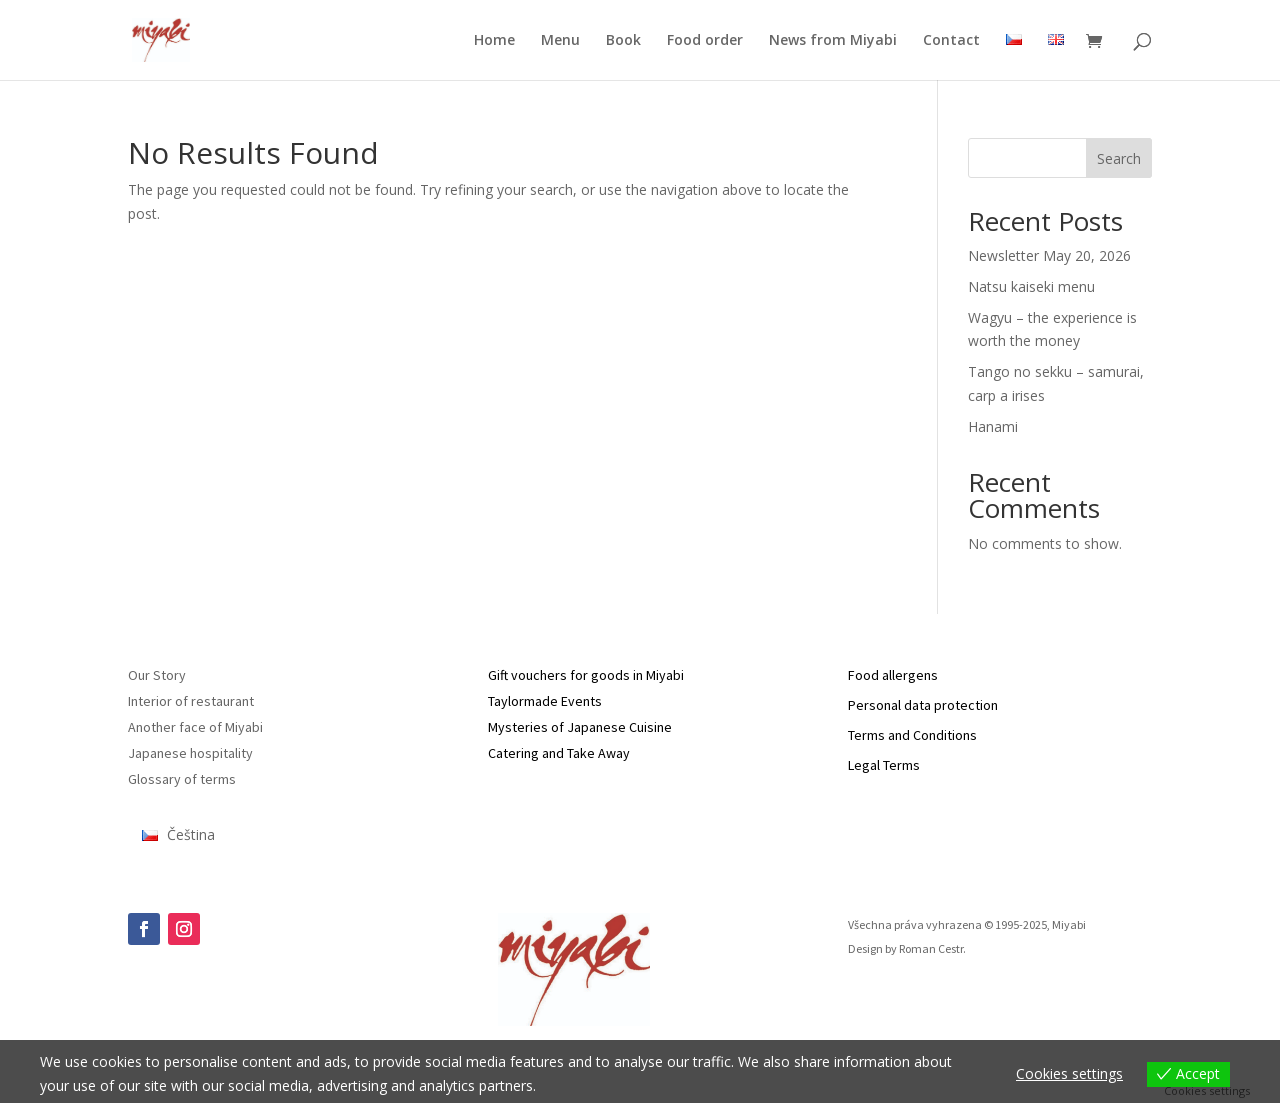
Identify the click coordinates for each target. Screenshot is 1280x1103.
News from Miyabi (833, 41)
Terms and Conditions (912, 735)
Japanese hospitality (190, 753)
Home (494, 41)
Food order (705, 41)
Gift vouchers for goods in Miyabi (586, 675)
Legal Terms (884, 765)
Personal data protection (923, 705)
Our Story (157, 675)
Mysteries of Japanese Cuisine (580, 727)
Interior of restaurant (191, 701)
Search (1119, 158)
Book (623, 41)
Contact (951, 41)
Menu (560, 41)
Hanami (993, 426)
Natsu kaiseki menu (1031, 286)
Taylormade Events (545, 701)
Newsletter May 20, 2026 (1049, 255)
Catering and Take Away (559, 753)
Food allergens (893, 675)
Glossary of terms (182, 779)
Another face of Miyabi (195, 727)
